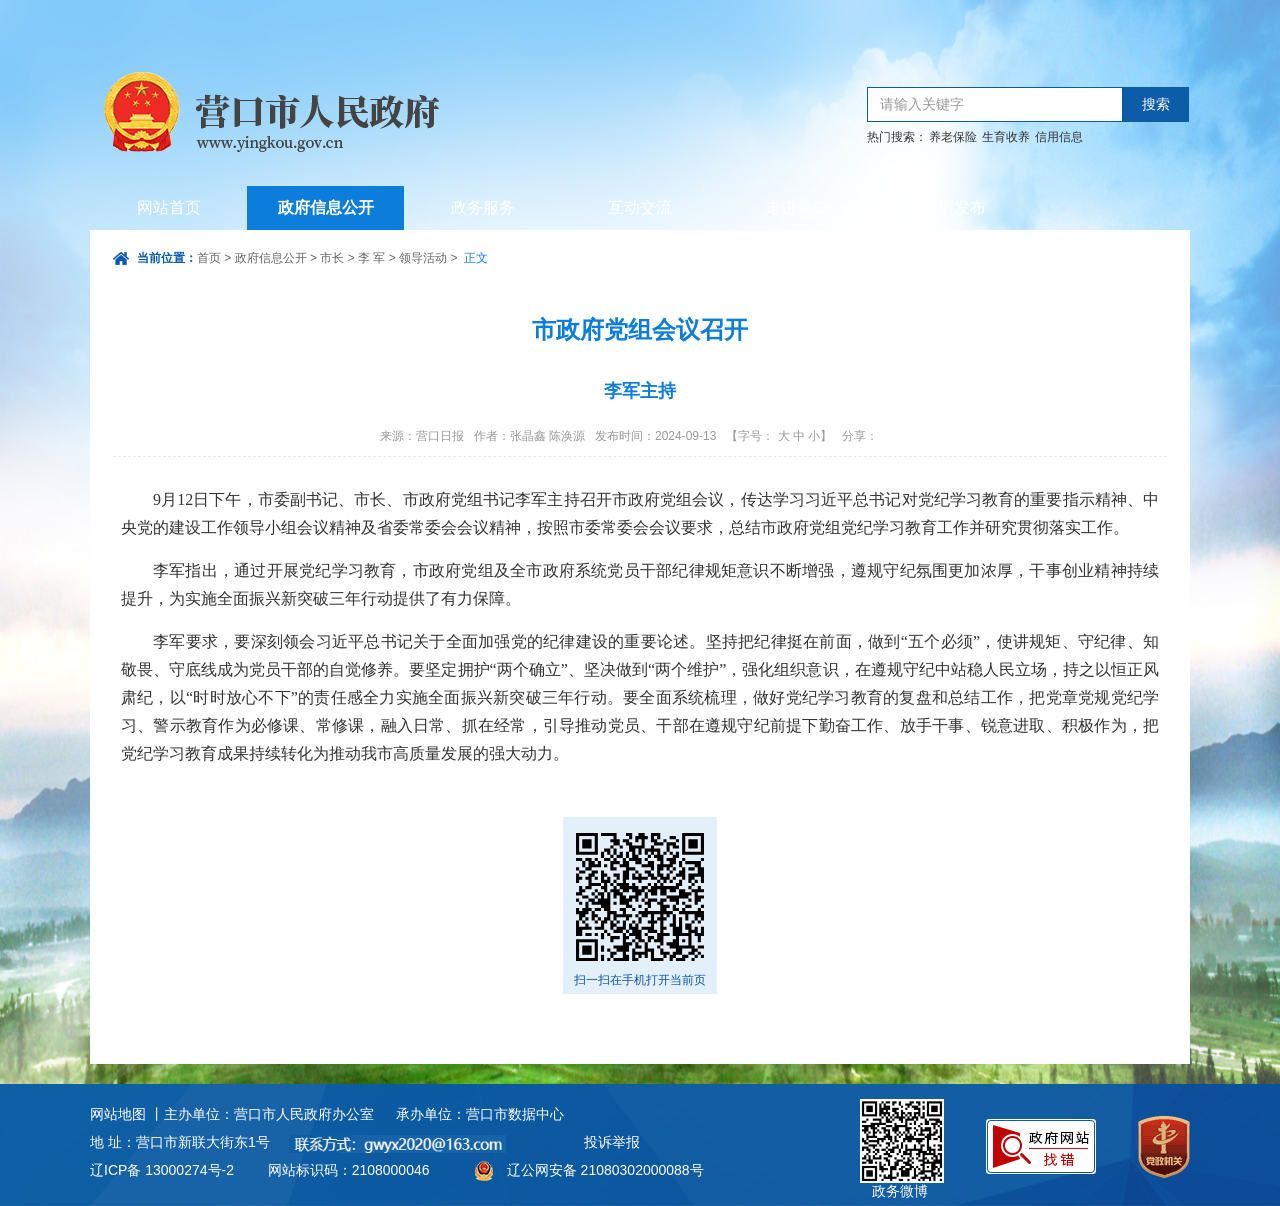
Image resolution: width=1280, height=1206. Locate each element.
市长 (332, 258)
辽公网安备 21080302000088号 (605, 1170)
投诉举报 (612, 1142)
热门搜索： (897, 137)
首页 (209, 258)
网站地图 (118, 1114)
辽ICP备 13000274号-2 (162, 1170)
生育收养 (1006, 137)
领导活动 (423, 258)
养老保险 (953, 137)
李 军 (371, 258)
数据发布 (954, 207)
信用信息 (1059, 137)
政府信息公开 (326, 207)
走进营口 (797, 207)
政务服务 (483, 207)
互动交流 (640, 207)
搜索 (1156, 104)
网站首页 (169, 207)
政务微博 (902, 1122)
